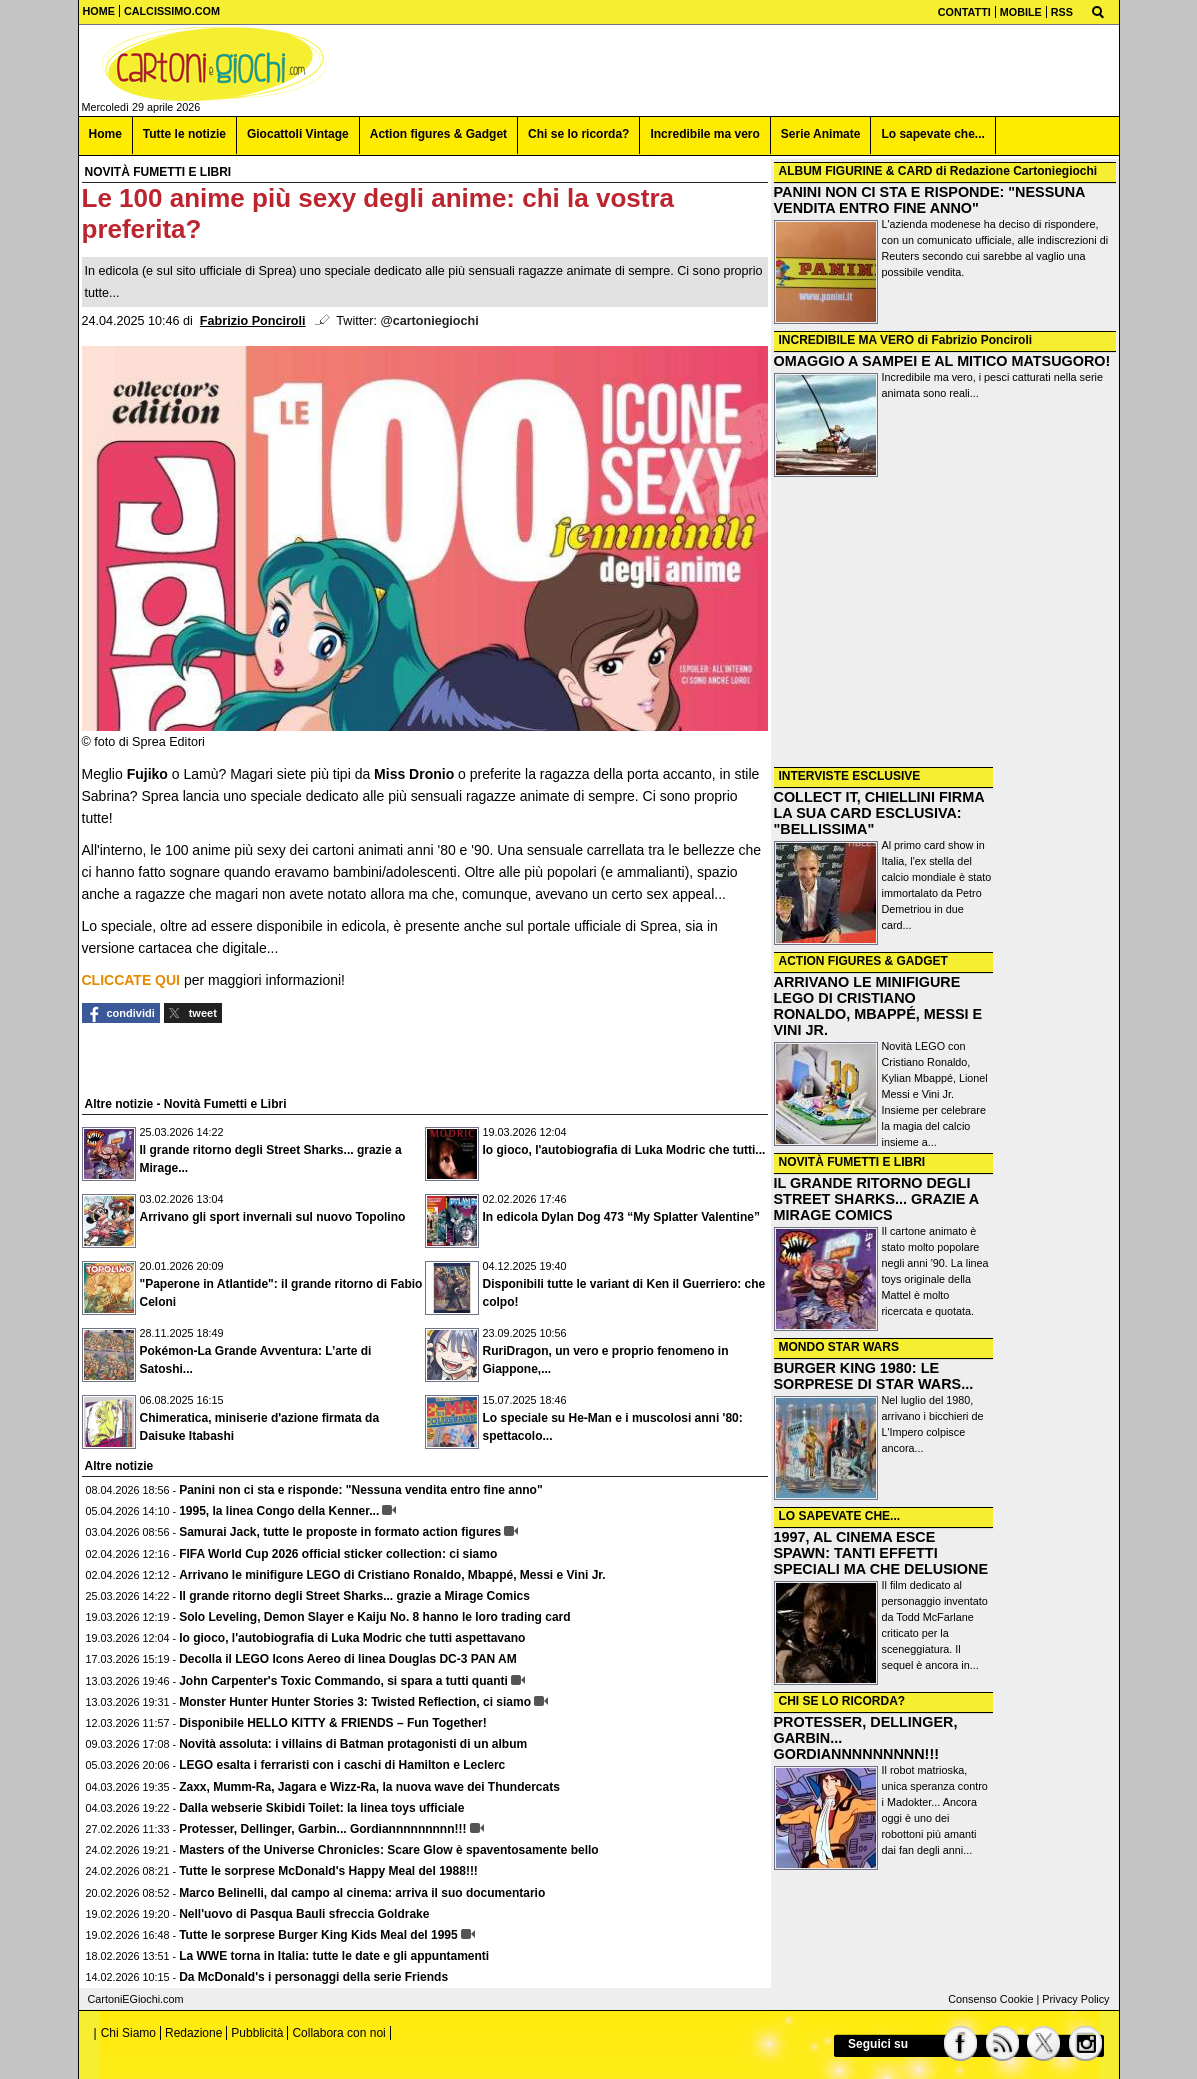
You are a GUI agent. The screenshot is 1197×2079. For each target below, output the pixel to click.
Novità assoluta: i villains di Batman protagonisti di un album (353, 1744)
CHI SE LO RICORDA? (842, 1701)
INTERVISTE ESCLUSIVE (850, 776)
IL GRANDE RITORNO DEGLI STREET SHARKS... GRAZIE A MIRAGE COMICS (876, 1199)
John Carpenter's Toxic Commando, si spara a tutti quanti (343, 1681)
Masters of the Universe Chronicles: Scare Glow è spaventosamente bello (388, 1850)
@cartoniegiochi (429, 321)
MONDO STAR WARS (839, 1347)
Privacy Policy (1075, 1999)
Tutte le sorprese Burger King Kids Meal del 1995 (318, 1935)
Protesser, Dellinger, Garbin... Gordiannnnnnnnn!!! (322, 1829)
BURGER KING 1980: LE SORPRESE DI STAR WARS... (874, 1376)
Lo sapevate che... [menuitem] (932, 134)
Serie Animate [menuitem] (821, 134)
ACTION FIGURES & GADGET (863, 961)
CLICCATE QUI (131, 980)
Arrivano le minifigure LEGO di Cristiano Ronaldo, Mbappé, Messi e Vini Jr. (392, 1575)
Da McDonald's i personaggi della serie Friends (313, 1977)
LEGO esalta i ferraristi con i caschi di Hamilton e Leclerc (342, 1765)
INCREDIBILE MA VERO (847, 340)
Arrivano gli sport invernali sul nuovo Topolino (273, 1217)
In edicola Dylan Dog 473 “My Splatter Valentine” (621, 1217)
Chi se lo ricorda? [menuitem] (578, 134)
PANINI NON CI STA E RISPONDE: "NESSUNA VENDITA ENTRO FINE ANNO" (929, 200)
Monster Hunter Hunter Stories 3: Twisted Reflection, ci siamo (355, 1702)
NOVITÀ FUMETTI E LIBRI (852, 1162)
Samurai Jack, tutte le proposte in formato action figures (340, 1532)
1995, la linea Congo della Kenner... (279, 1511)
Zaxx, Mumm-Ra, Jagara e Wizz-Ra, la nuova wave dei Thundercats (369, 1787)
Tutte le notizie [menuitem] (184, 134)
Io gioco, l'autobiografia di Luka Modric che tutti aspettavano (352, 1638)
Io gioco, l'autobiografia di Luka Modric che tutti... (624, 1150)
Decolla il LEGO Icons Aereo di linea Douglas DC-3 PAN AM (348, 1659)
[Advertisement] (945, 624)
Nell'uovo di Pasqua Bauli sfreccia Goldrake (304, 1914)
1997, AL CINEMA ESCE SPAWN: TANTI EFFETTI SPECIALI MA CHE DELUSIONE (881, 1553)
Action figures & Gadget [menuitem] (438, 134)
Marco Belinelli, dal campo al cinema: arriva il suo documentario (362, 1893)
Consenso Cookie (990, 1999)
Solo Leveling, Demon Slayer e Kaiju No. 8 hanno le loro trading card (374, 1617)
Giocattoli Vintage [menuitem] (298, 134)
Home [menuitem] (105, 134)
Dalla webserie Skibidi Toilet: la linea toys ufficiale (321, 1808)
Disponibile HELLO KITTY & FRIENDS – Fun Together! (333, 1723)
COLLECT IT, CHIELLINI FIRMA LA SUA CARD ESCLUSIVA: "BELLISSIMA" (879, 813)
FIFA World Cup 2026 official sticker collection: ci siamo (338, 1554)
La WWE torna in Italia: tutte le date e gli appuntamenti (334, 1956)
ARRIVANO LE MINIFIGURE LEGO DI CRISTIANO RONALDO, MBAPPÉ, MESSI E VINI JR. (878, 1006)
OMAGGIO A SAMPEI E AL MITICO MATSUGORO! (942, 361)
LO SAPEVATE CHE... (840, 1516)
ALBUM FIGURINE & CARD (856, 171)
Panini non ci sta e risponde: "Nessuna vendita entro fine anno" (360, 1490)
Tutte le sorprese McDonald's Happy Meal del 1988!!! (328, 1871)
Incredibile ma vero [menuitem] (704, 134)
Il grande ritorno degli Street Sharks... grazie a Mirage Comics (354, 1596)
